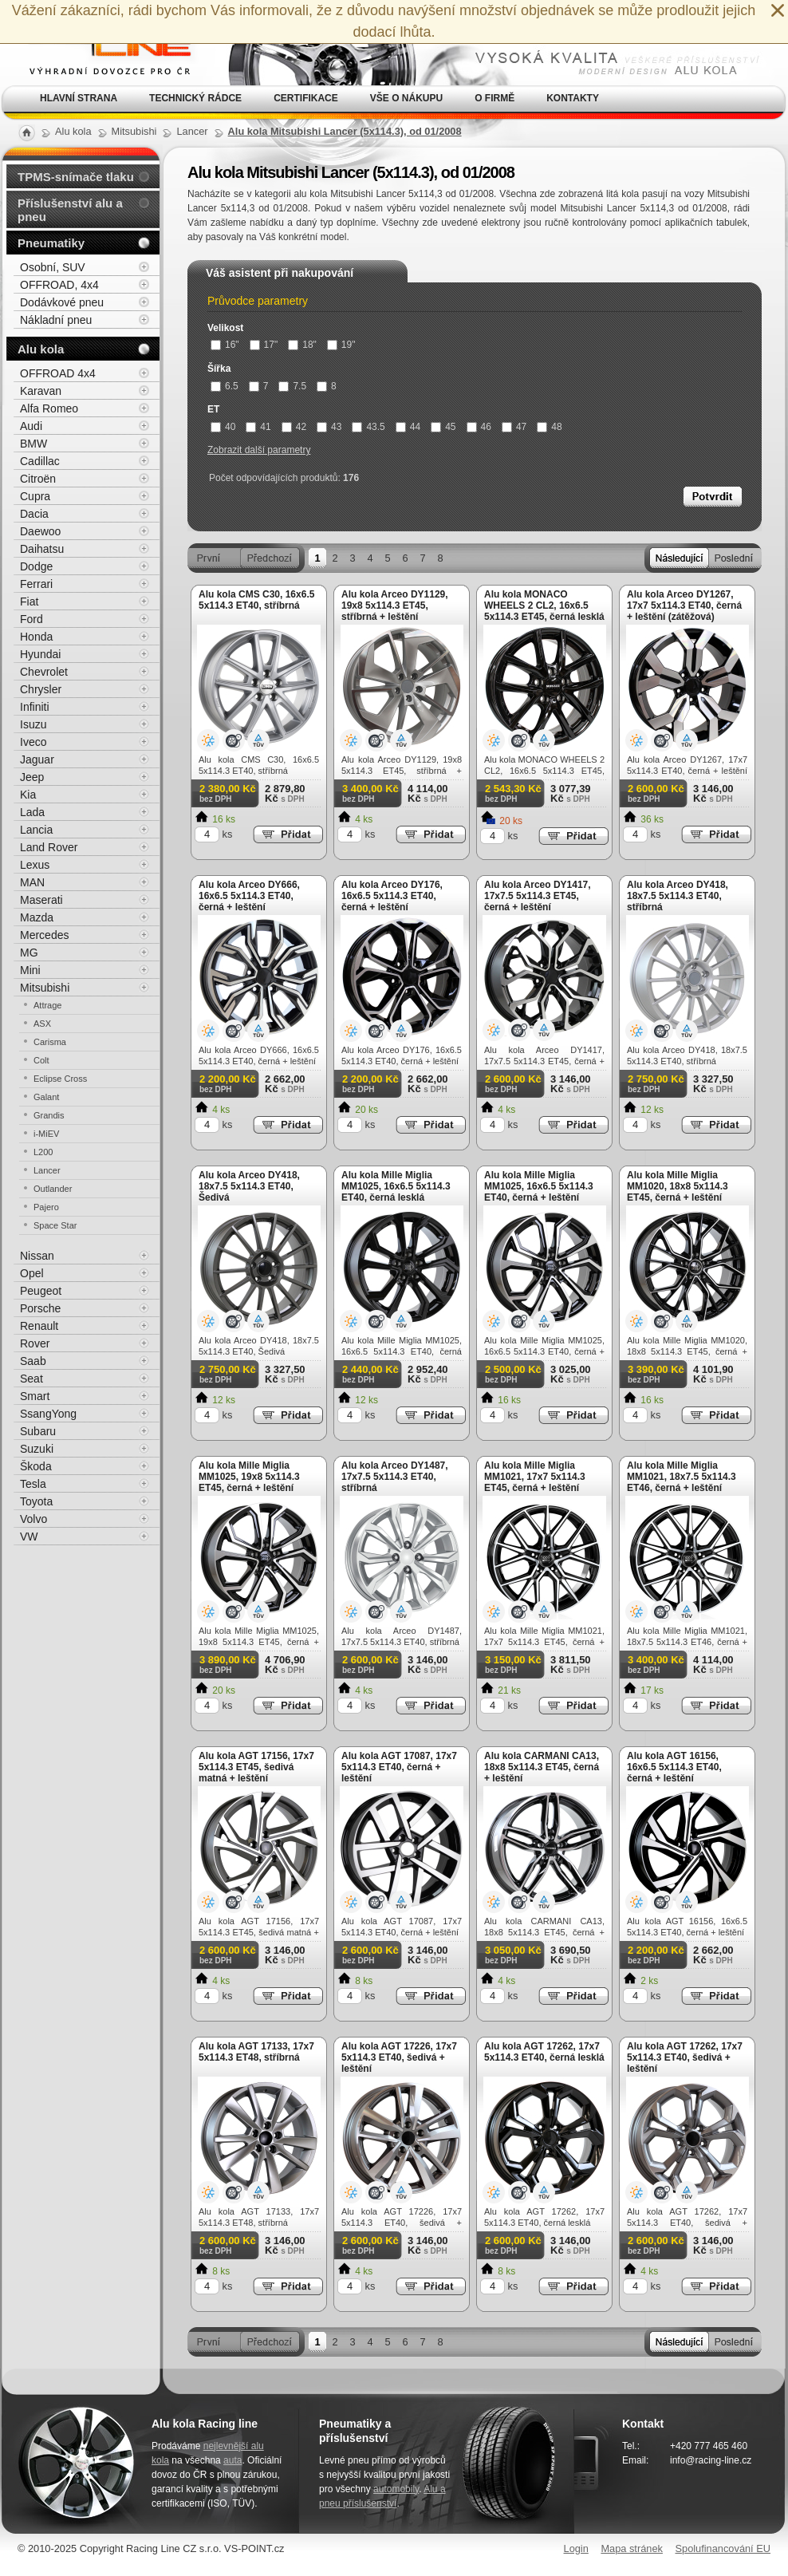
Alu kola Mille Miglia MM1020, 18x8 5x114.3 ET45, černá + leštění (677, 1186)
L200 (43, 1152)
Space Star (55, 1225)
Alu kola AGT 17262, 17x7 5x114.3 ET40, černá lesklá (544, 2052)
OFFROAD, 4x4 (59, 284)
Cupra (35, 496)
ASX (42, 1023)
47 (514, 426)
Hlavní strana (78, 98)
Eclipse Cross (60, 1078)
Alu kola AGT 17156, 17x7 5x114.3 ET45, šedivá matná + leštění (256, 1767)
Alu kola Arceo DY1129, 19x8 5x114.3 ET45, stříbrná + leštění (394, 605)
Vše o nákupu (406, 98)
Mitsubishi (44, 987)
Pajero (46, 1207)
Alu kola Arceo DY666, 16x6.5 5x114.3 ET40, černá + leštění (249, 896)
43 (329, 426)
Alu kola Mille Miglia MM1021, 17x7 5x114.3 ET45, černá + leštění (534, 1476)
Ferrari (36, 584)
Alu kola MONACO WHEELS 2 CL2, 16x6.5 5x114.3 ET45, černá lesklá (544, 605)
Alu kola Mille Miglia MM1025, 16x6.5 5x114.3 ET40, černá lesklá (396, 1186)
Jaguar (37, 759)
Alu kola (41, 349)
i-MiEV (46, 1133)
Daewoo (40, 531)
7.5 (292, 386)
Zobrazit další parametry (258, 450)
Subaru (38, 1431)
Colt (41, 1060)
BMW (33, 443)
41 (258, 426)
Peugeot (40, 1290)
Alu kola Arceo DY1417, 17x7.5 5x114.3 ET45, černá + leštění (537, 896)
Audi (31, 426)
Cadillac (40, 461)
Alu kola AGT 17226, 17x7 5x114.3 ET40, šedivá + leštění (399, 2057)
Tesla (33, 1483)
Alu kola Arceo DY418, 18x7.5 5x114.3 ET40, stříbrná (677, 896)
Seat (31, 1378)
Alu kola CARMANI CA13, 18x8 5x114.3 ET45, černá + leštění (541, 1767)
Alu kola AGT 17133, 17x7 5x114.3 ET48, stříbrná (256, 2052)
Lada (32, 812)
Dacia (34, 513)
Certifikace (306, 98)
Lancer (47, 1170)
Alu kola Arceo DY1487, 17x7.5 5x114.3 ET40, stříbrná (394, 1476)
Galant (46, 1097)
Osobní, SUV (52, 267)
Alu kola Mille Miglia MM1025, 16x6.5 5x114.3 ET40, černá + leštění (538, 1186)
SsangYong (48, 1413)
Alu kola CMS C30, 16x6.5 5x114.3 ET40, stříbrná (256, 600)
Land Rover (48, 847)
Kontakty (572, 98)
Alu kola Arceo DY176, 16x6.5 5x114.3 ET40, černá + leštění (392, 896)
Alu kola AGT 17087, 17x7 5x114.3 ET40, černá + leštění (399, 1767)
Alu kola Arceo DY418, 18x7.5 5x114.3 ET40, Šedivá (249, 1186)
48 (549, 426)
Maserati (41, 900)
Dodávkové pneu (62, 302)
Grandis (49, 1115)
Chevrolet (44, 671)
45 (443, 426)
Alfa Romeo (49, 408)
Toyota (36, 1501)
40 (223, 426)
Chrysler (40, 689)
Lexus (34, 864)
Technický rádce (195, 98)
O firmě (494, 98)
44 (408, 426)
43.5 (368, 426)
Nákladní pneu (56, 320)
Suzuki (36, 1448)
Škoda (36, 1466)
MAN (32, 882)
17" (264, 344)
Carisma (49, 1042)
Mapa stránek (632, 2548)
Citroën (38, 478)
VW (29, 1536)
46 (479, 426)
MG (29, 952)
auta (232, 2460)
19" (341, 344)
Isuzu (33, 724)
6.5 (224, 386)
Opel (32, 1273)
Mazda (36, 917)
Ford (31, 619)
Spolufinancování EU (722, 2548)
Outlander (52, 1188)
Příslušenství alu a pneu (70, 209)
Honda (36, 636)
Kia (28, 794)
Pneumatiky (51, 243)
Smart (34, 1396)
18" (302, 344)
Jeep (32, 777)
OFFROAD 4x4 (58, 373)
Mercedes (44, 935)
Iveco (33, 742)
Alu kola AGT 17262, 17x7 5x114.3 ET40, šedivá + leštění (685, 2057)
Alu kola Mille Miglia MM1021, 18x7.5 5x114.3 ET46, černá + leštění (681, 1476)
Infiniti (34, 706)
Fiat (29, 601)
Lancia (36, 829)
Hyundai (40, 654)
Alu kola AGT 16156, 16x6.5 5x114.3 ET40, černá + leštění (674, 1767)
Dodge (36, 566)
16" (225, 344)
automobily (396, 2489)
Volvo (33, 1519)
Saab (33, 1361)
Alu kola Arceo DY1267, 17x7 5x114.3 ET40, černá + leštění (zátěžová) (684, 605)
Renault (39, 1326)
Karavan (40, 391)
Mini (30, 970)
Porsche (40, 1308)
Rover (34, 1343)
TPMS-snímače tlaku (76, 176)
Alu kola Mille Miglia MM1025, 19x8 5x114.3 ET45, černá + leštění (249, 1476)
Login (576, 2548)
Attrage (47, 1005)
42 (294, 426)
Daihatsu (42, 548)
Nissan (37, 1255)
